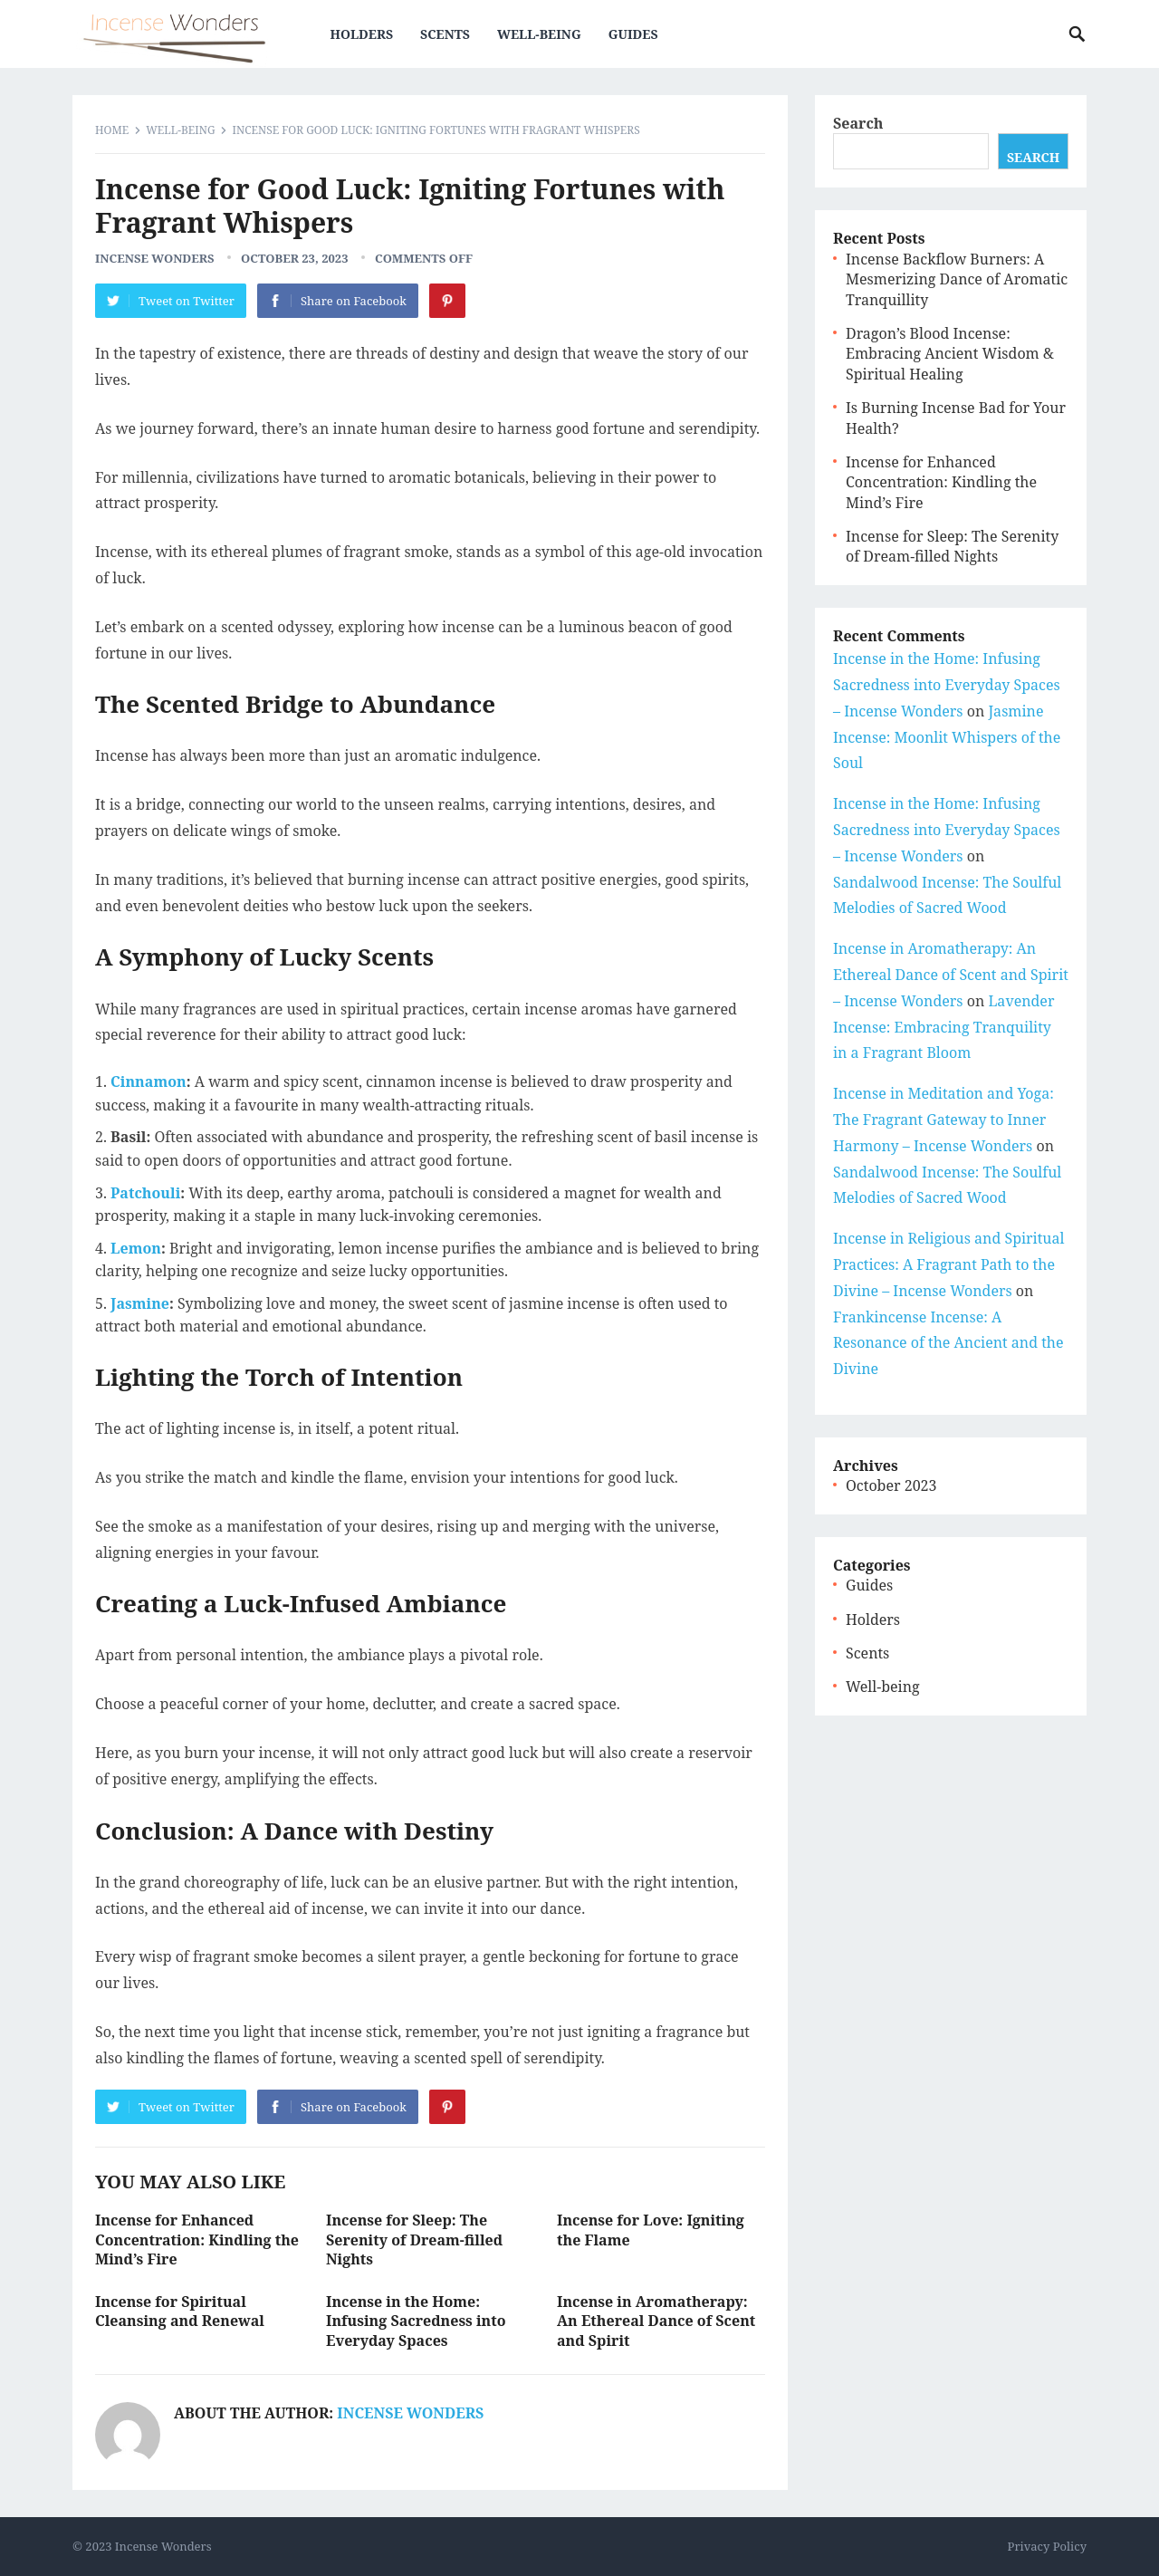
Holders (366, 34)
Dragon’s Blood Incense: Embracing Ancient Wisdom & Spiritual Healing (950, 353)
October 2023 (891, 1485)
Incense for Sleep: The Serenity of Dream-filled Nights (414, 2239)
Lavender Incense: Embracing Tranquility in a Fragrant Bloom (943, 1027)
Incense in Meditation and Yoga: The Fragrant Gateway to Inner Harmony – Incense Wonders (943, 1119)
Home (112, 130)
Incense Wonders (155, 258)
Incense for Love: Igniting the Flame (650, 2230)
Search (858, 123)
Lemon (135, 1248)
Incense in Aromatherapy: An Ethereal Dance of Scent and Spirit (656, 2321)
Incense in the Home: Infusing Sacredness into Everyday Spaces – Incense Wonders (946, 685)
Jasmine (139, 1303)
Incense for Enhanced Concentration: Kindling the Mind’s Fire (197, 2239)
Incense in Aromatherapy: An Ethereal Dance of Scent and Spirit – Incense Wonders (950, 974)
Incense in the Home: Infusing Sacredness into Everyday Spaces (416, 2321)
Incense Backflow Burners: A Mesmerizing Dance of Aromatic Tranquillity (957, 279)
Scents (449, 34)
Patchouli (145, 1193)
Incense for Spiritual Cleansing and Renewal (179, 2311)
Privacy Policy (1047, 2546)
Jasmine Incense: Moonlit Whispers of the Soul (946, 737)
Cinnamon (148, 1081)
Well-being (544, 34)
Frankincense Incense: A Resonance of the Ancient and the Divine (948, 1343)
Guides (638, 34)
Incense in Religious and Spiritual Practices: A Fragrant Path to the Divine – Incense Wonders (949, 1264)
